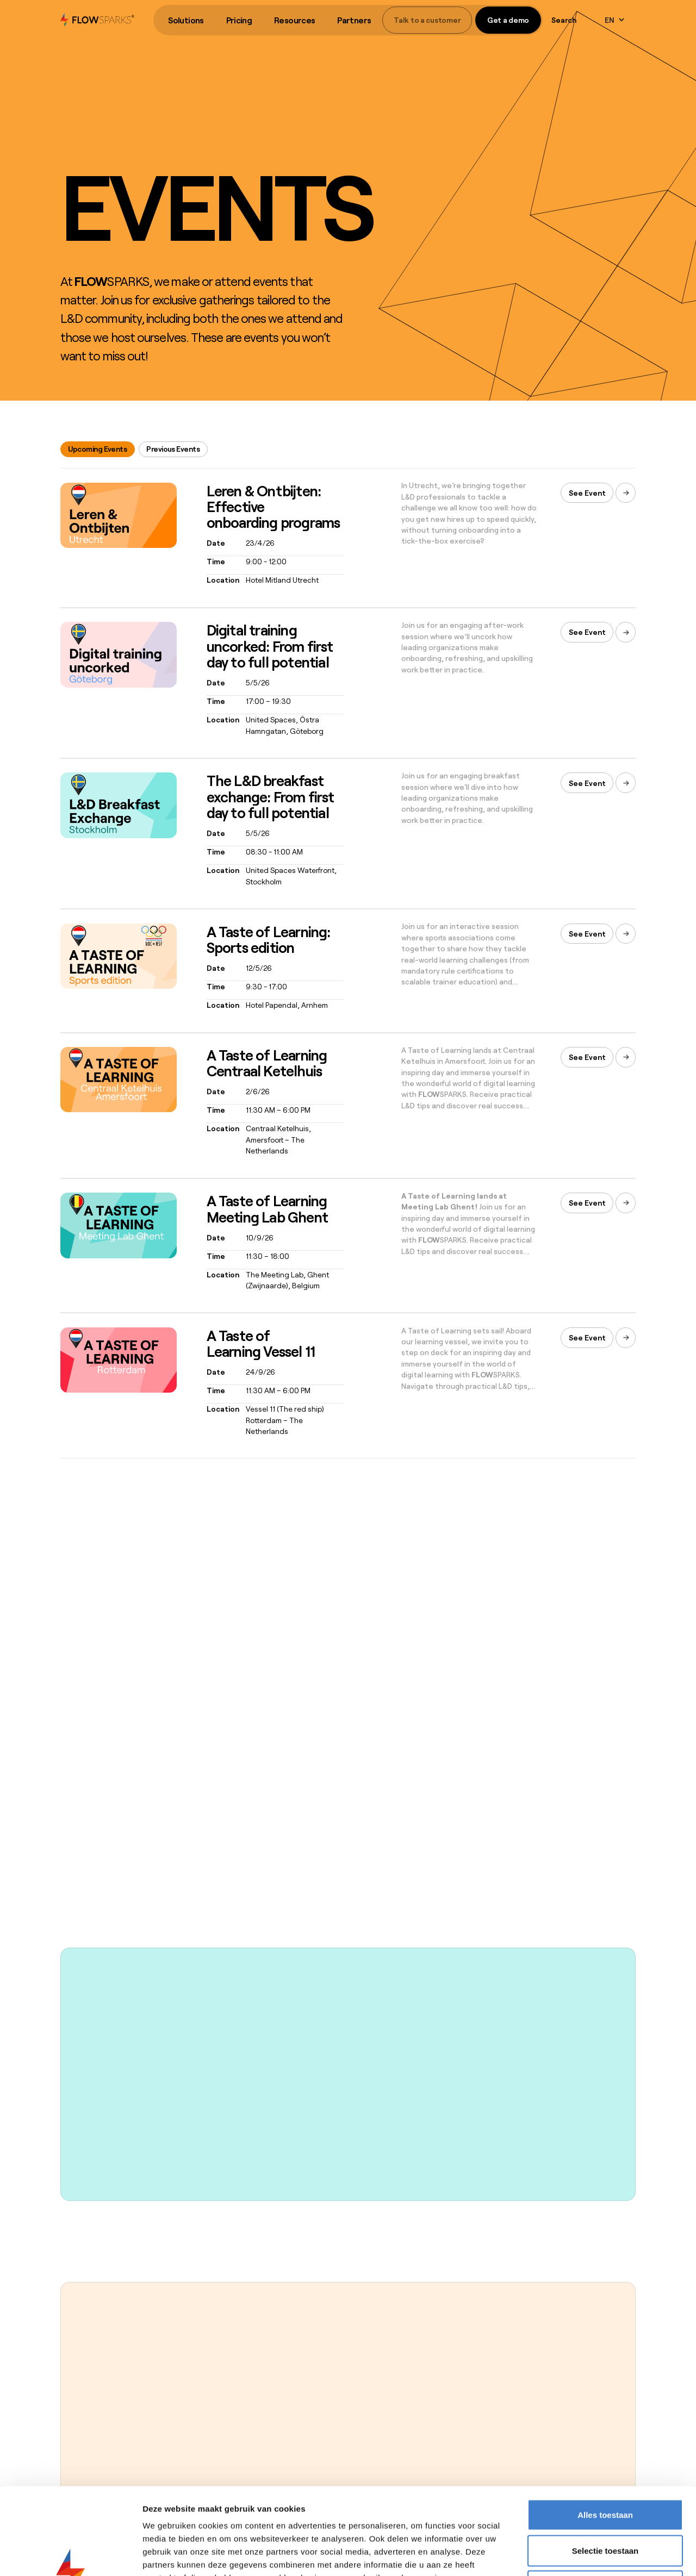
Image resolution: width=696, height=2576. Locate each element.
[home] (97, 20)
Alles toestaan (605, 2433)
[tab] (97, 449)
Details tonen (587, 2554)
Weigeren (605, 2504)
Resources (294, 20)
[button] (186, 20)
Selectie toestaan (605, 2469)
